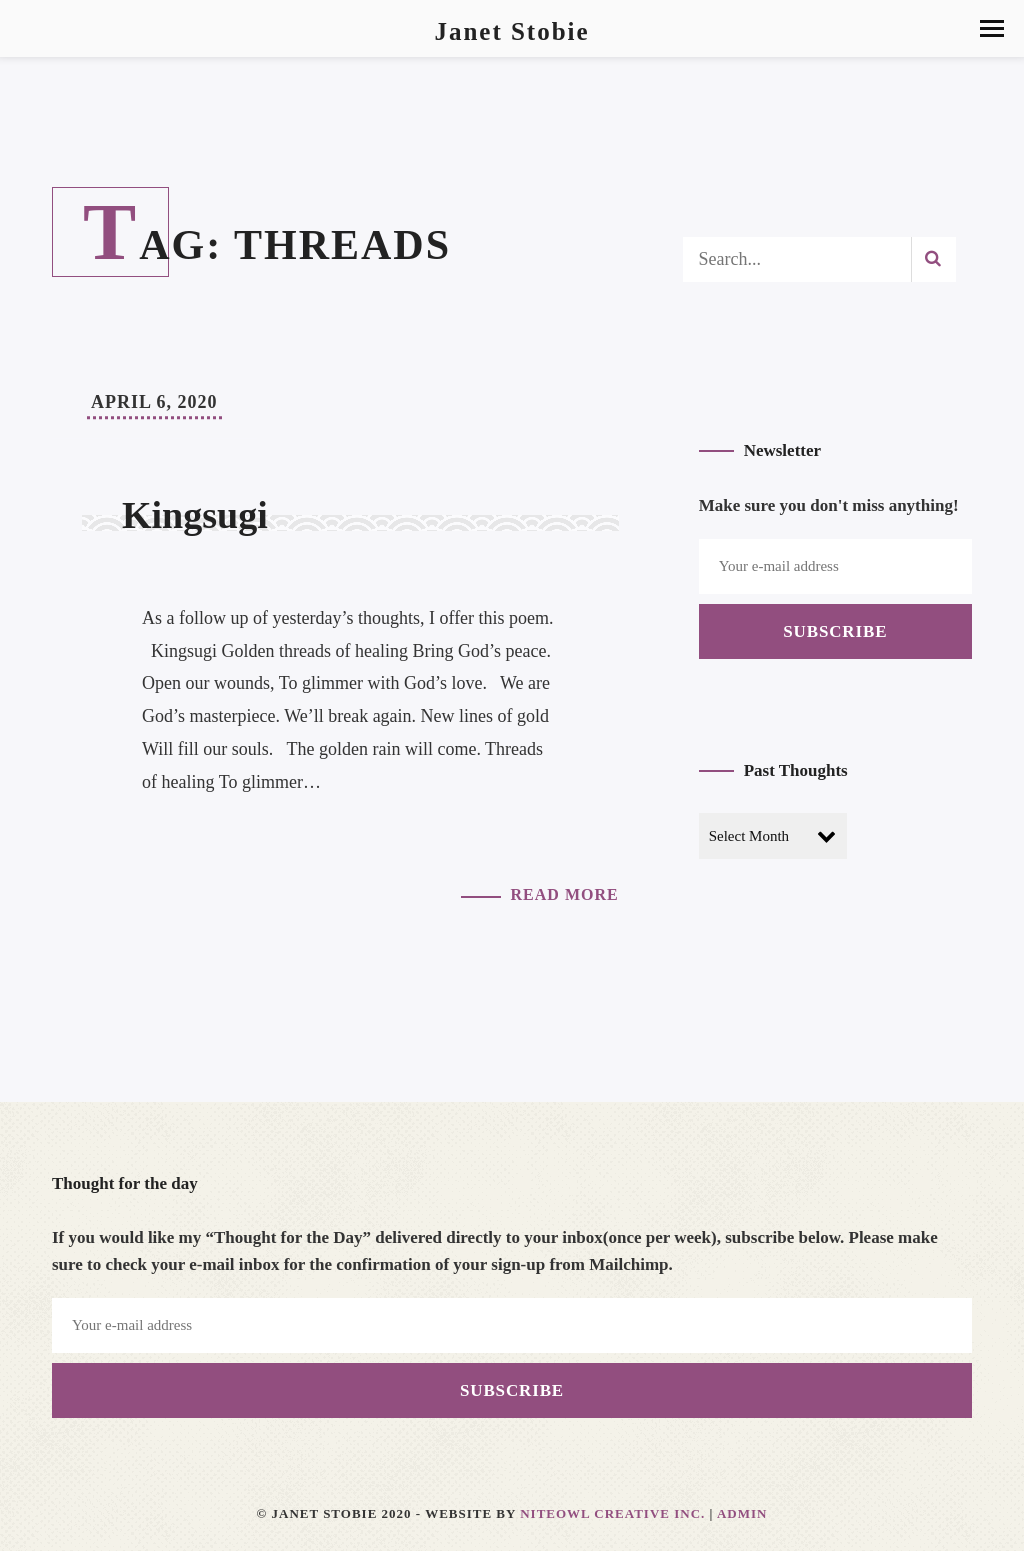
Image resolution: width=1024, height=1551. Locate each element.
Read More (565, 894)
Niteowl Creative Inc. (612, 1513)
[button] (992, 28)
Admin (742, 1513)
